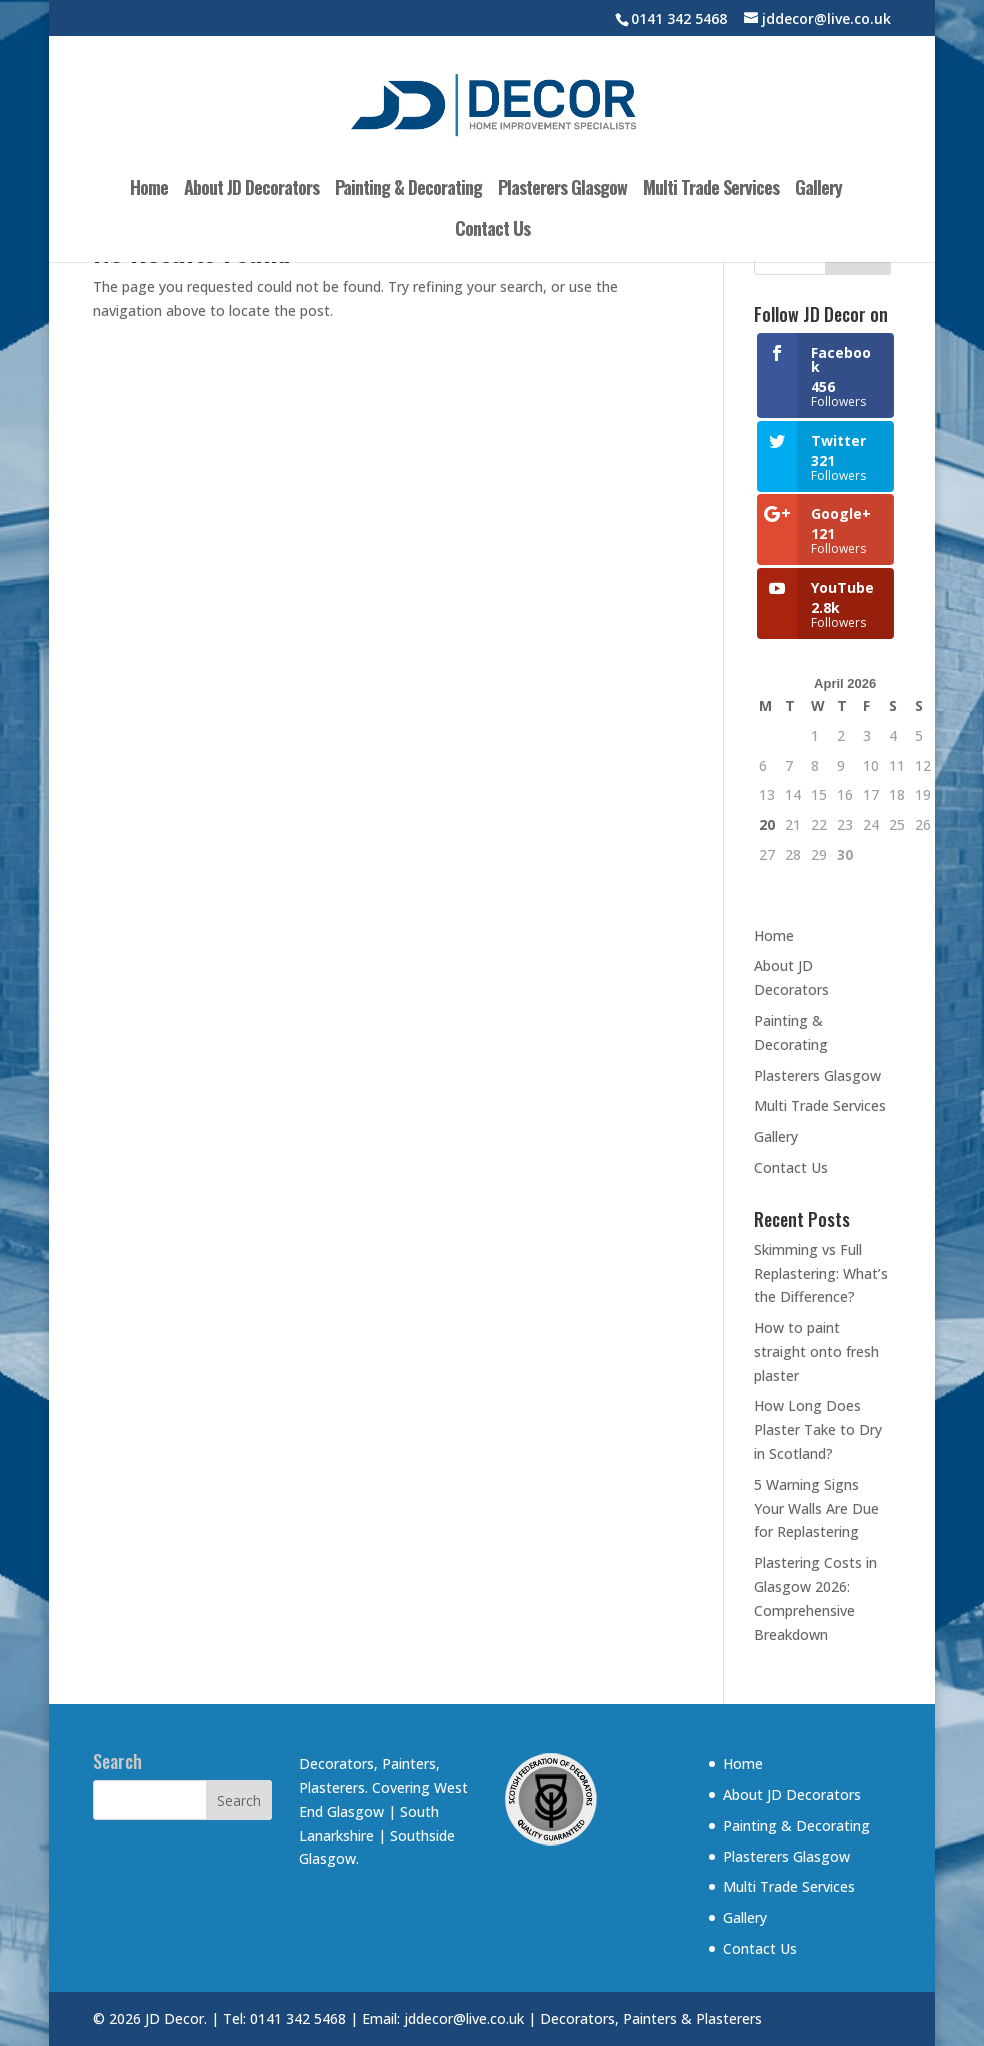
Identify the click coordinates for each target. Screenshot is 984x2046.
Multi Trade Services (711, 190)
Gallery (818, 190)
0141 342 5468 (679, 18)
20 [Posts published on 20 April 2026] (767, 824)
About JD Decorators (251, 190)
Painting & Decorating (408, 190)
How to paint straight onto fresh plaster (816, 1351)
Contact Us (492, 231)
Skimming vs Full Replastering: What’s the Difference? (821, 1273)
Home (149, 190)
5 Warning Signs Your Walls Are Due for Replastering (816, 1508)
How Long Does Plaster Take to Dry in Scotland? (818, 1429)
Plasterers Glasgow (562, 190)
